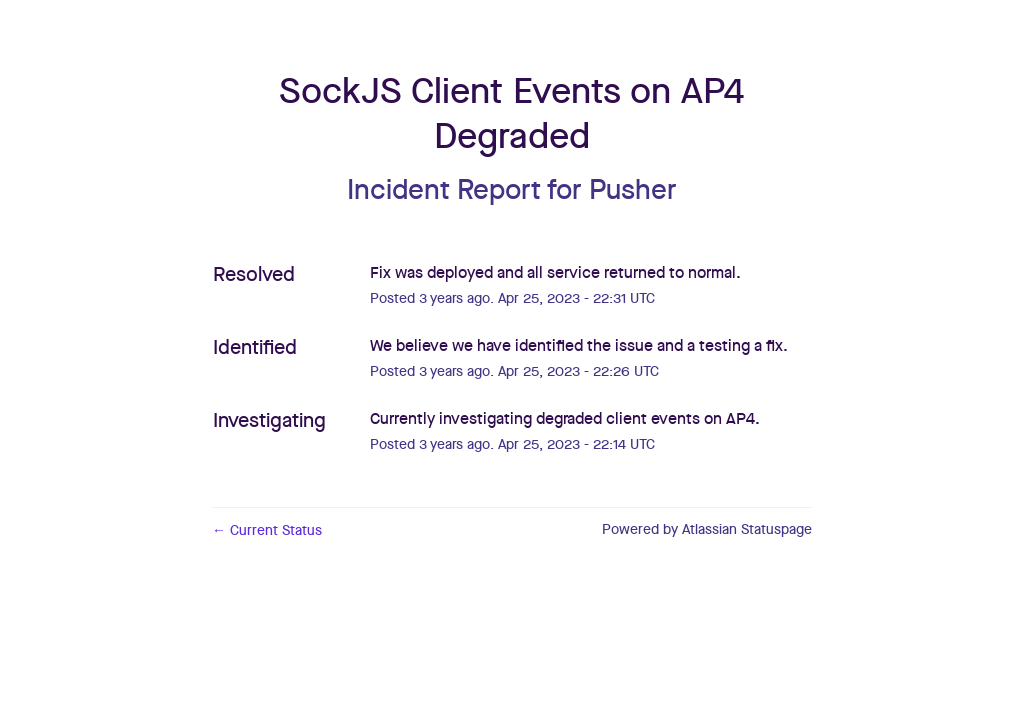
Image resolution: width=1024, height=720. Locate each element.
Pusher (633, 191)
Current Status (267, 531)
